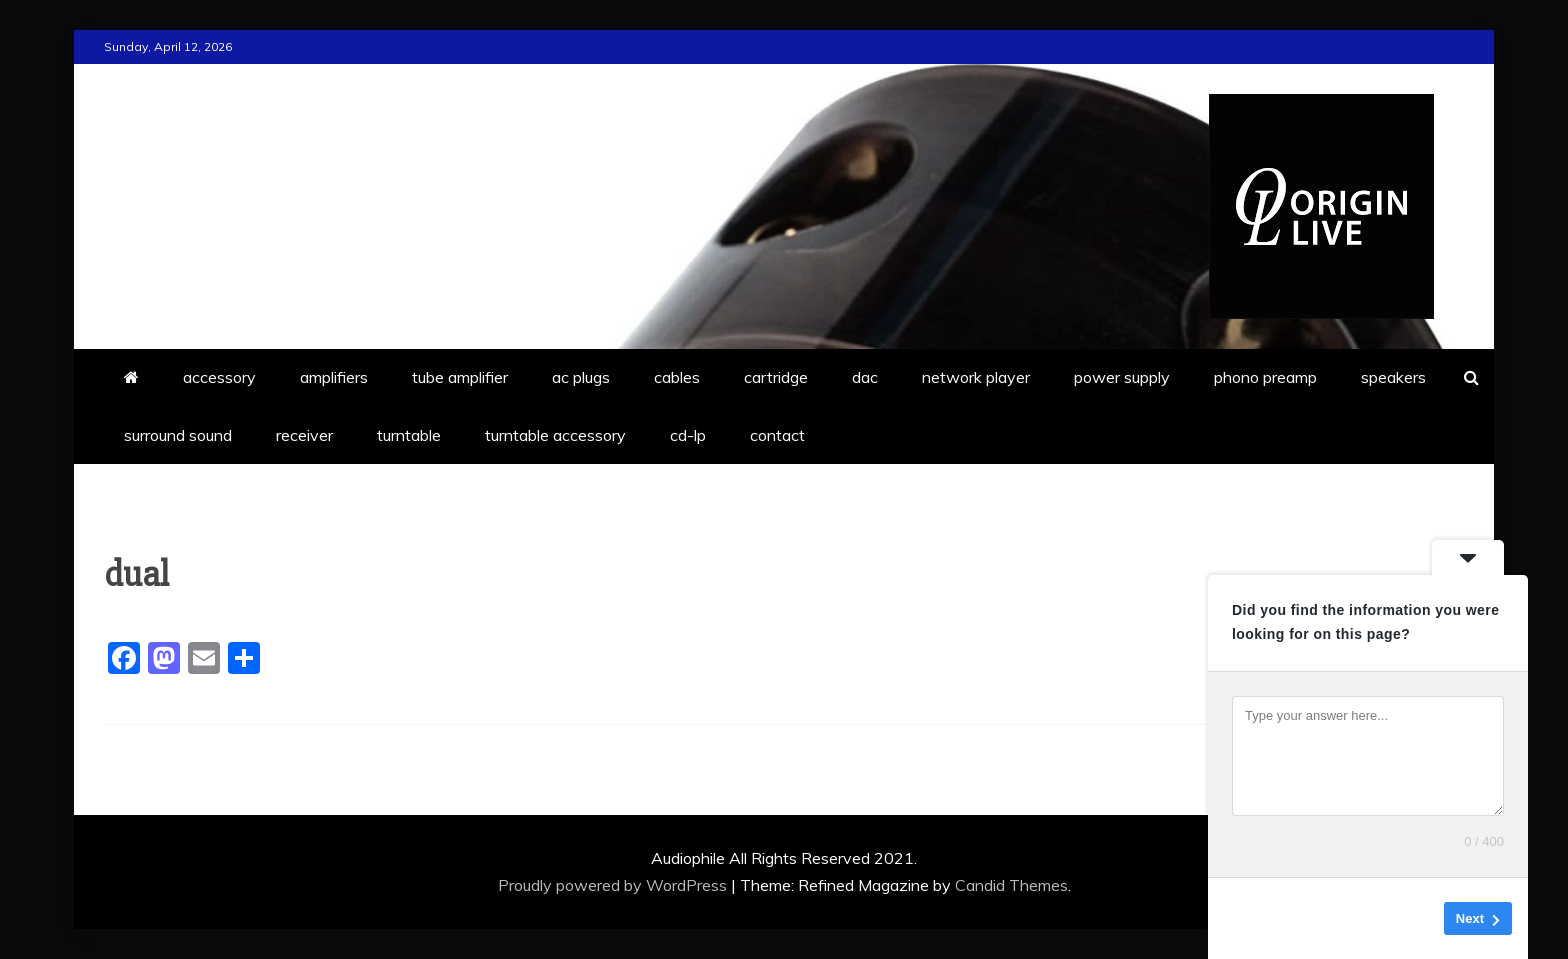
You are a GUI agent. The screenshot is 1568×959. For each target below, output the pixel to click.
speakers (1393, 377)
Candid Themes (1011, 885)
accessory (219, 377)
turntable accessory (555, 435)
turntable (409, 435)
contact (777, 435)
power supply (1122, 377)
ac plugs (581, 377)
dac (865, 377)
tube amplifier (460, 377)
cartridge (776, 377)
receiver (304, 435)
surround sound (178, 435)
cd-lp (688, 435)
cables (677, 377)
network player (976, 377)
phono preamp (1265, 377)
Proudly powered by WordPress (614, 885)
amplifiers (334, 377)
